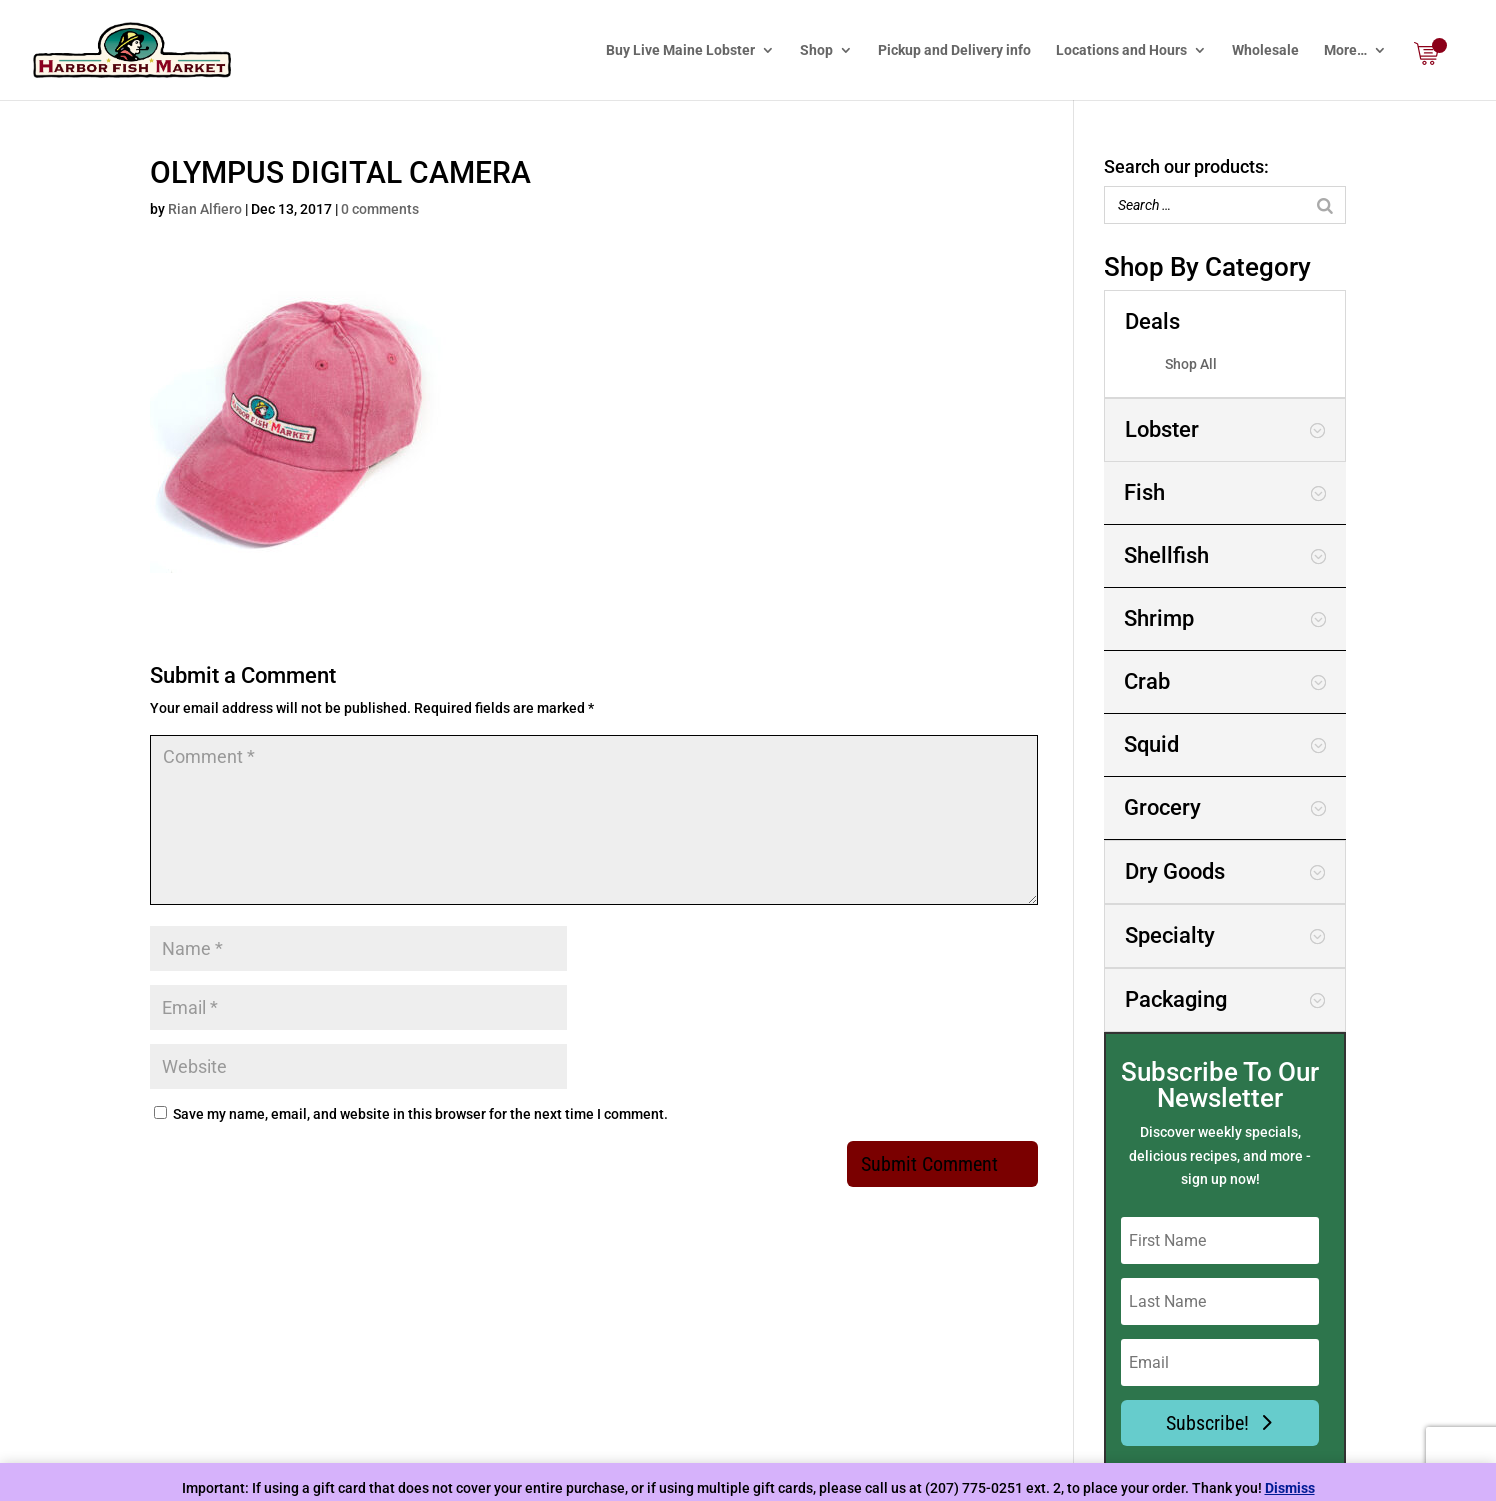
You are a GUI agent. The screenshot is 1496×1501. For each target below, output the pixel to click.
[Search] (1325, 205)
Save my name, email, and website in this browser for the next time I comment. (420, 1114)
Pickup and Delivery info (954, 50)
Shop (816, 50)
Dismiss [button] (1290, 1488)
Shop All (1191, 364)
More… (1345, 50)
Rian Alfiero (205, 209)
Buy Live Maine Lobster (680, 50)
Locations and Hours (1121, 50)
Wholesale (1265, 50)
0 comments (380, 209)
